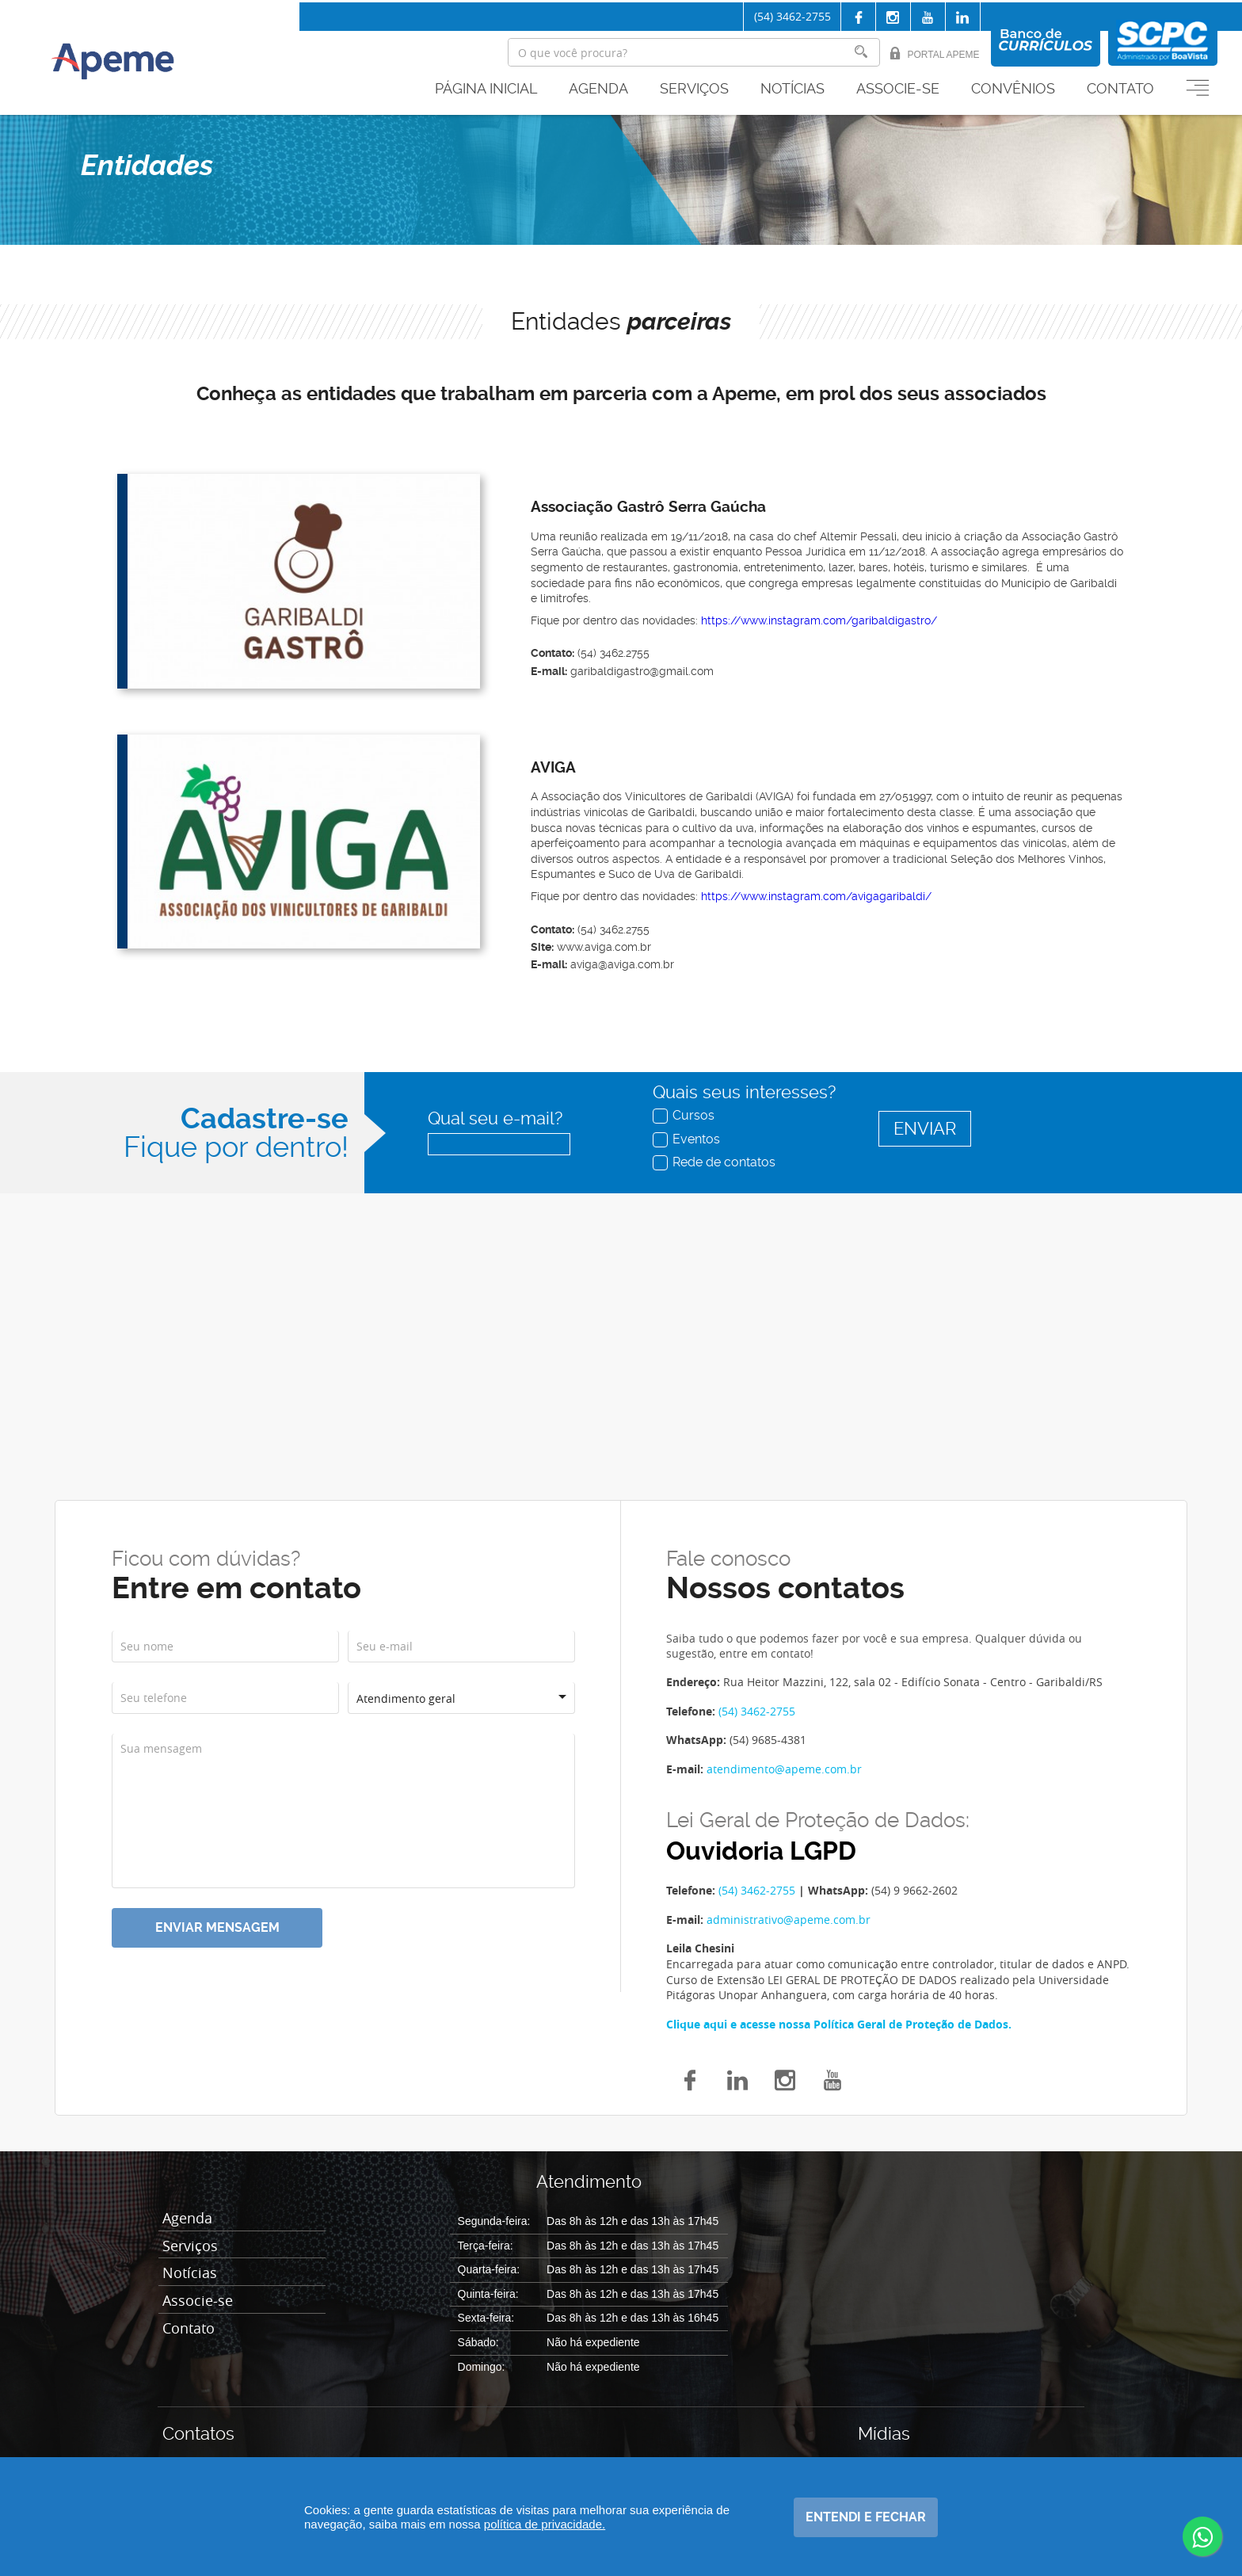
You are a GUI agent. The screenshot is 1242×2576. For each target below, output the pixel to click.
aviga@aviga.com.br (622, 964)
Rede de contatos (715, 1161)
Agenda (598, 89)
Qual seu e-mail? (495, 1118)
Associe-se (897, 89)
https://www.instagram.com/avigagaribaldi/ (816, 896)
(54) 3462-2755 (792, 16)
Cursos (685, 1115)
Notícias (792, 89)
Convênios (1013, 89)
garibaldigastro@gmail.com (642, 671)
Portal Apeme (934, 53)
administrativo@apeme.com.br (789, 1919)
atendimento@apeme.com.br (784, 1768)
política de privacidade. (544, 2524)
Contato (1120, 89)
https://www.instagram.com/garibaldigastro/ (819, 620)
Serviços (694, 89)
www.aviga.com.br (604, 947)
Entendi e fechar (866, 2516)
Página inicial (486, 89)
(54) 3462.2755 (613, 653)
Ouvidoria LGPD (761, 1851)
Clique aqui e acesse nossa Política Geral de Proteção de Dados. (839, 2024)
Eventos (688, 1139)
